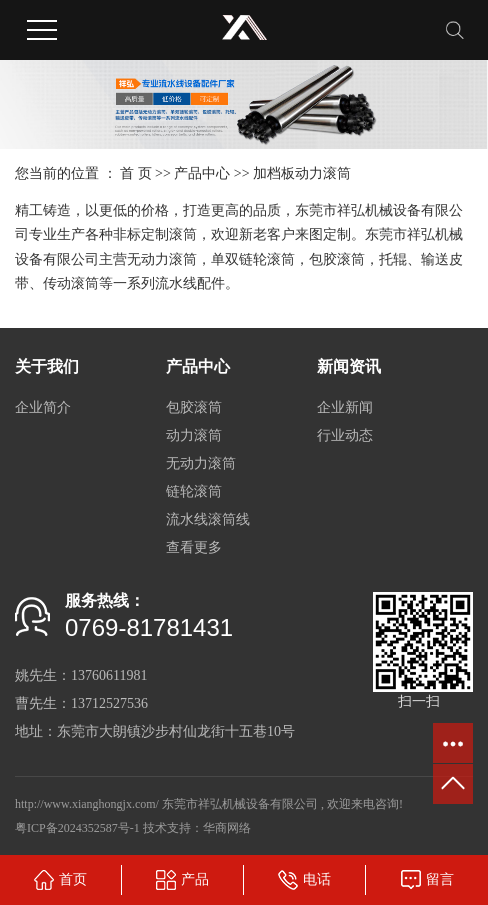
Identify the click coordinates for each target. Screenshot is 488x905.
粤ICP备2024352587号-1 (77, 828)
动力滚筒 (194, 435)
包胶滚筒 (194, 407)
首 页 (136, 173)
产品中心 (202, 173)
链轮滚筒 (194, 491)
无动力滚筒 (201, 463)
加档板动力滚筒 (302, 173)
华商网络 (227, 828)
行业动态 (345, 435)
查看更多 (194, 547)
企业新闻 (345, 407)
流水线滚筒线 (208, 519)
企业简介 (43, 407)
